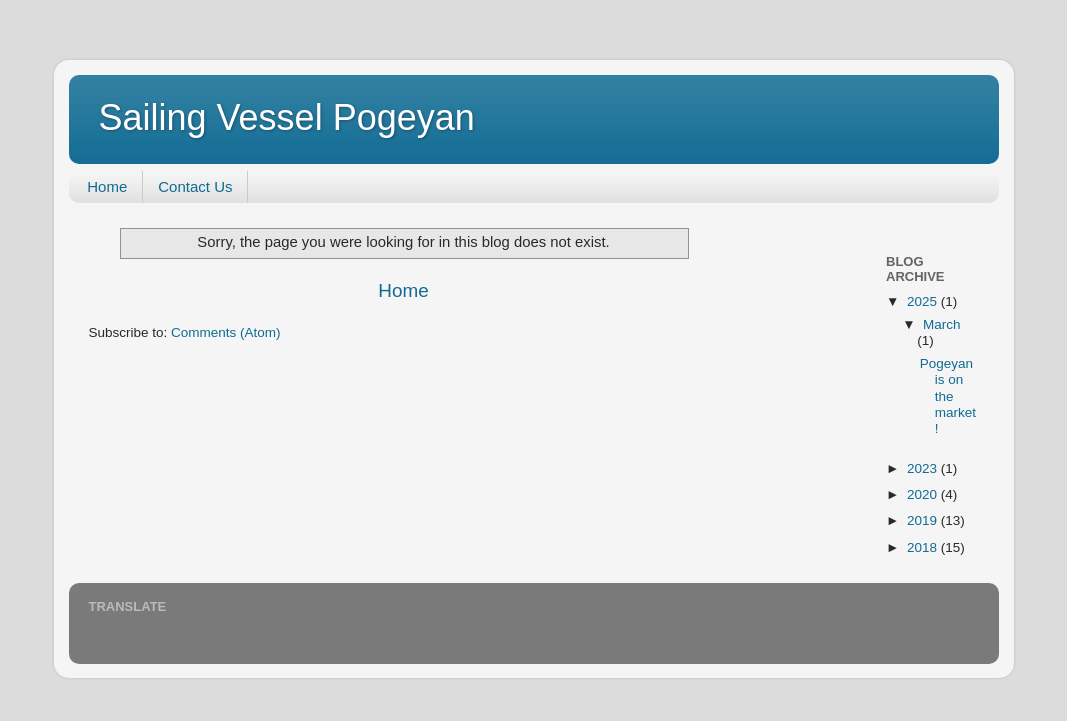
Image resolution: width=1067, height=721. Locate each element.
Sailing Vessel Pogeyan (287, 117)
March (942, 324)
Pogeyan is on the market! (948, 396)
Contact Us (195, 186)
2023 (924, 468)
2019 (924, 520)
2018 (924, 547)
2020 (924, 494)
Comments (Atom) (226, 332)
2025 (924, 301)
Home (107, 186)
